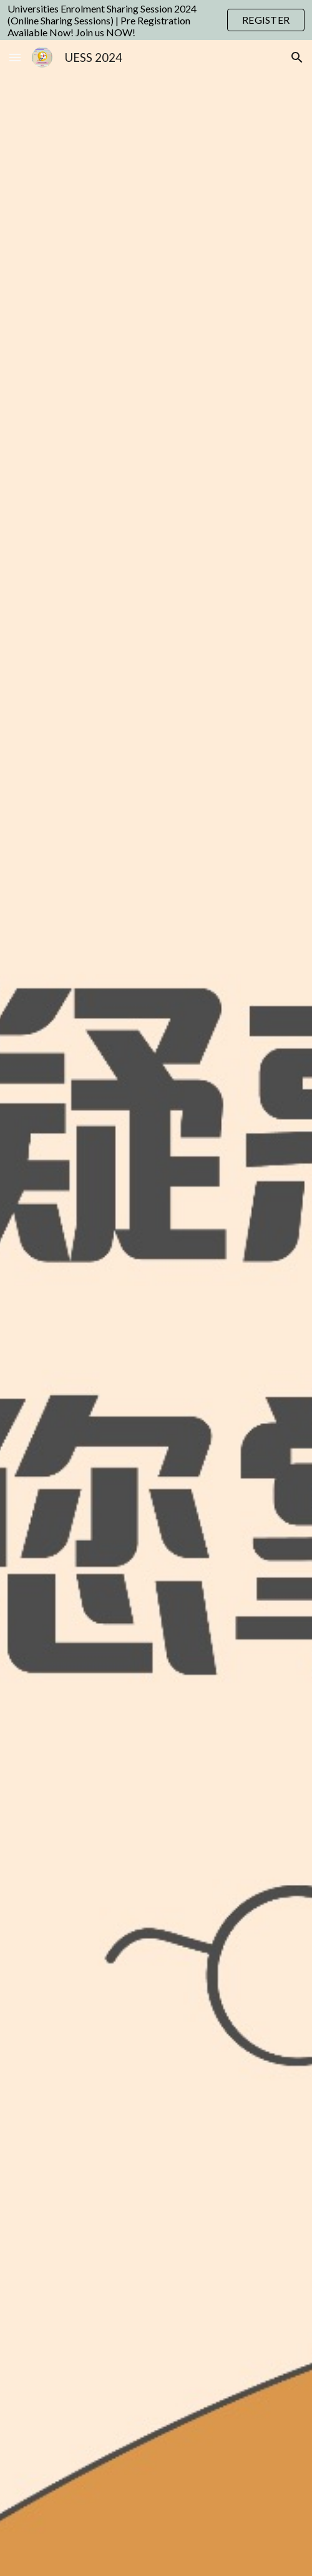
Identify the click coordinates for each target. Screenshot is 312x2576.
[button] (15, 57)
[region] (156, 20)
